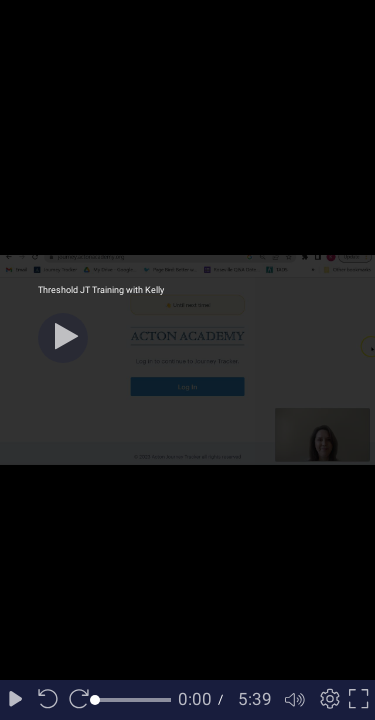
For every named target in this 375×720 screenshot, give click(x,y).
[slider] (133, 700)
